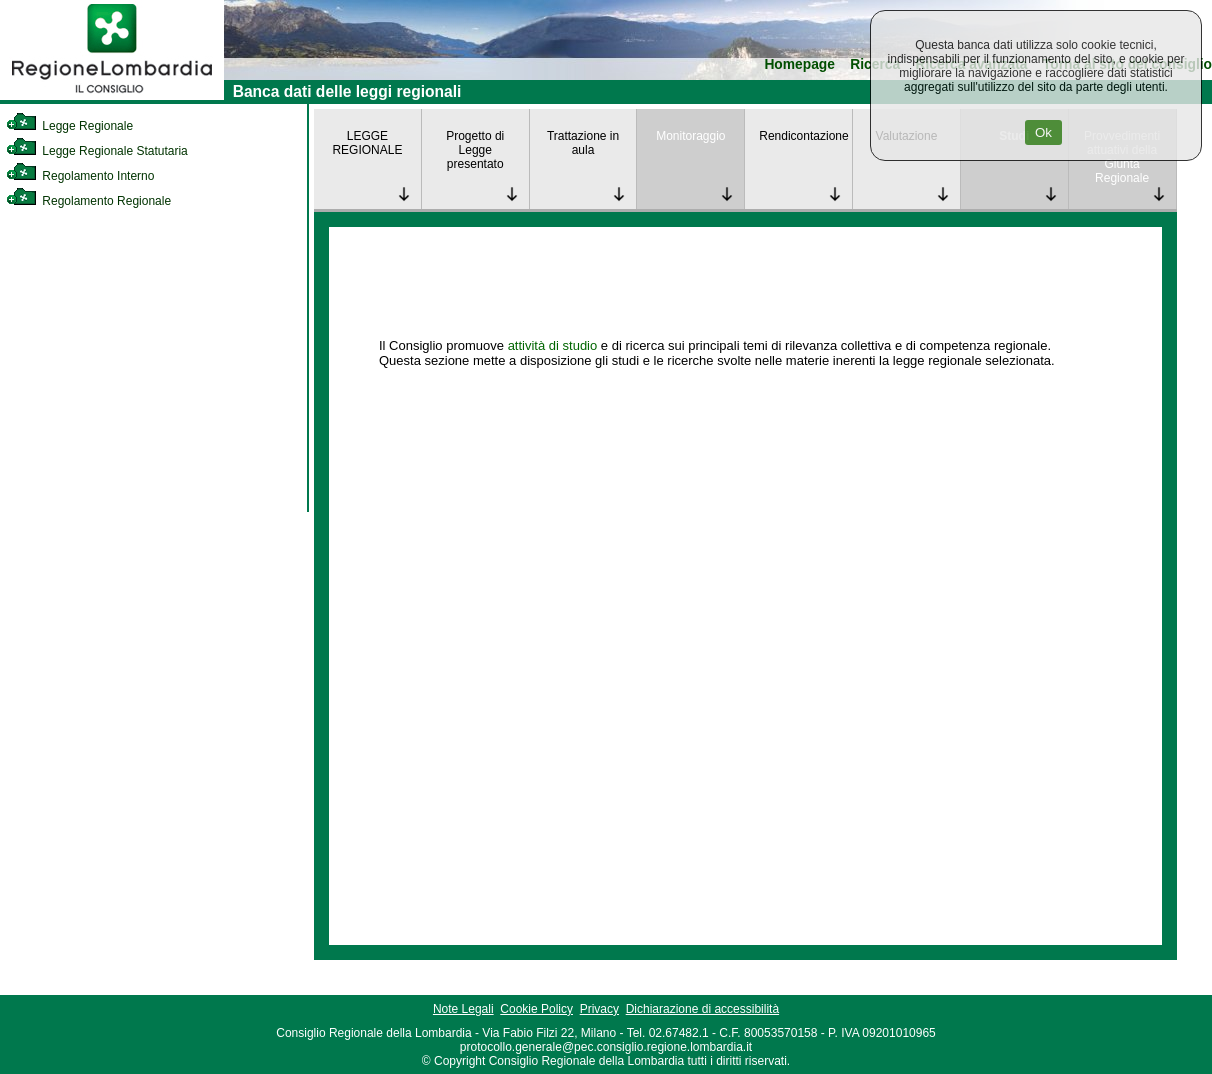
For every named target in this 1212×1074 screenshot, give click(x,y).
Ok (1043, 132)
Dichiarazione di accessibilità (702, 1009)
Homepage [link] (799, 64)
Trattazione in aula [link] (583, 143)
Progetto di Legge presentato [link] (475, 150)
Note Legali (463, 1009)
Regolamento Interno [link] (80, 176)
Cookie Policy (536, 1009)
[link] (112, 96)
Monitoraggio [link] (690, 136)
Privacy (599, 1009)
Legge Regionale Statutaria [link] (97, 151)
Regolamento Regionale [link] (88, 201)
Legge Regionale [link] (69, 126)
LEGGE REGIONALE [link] (367, 143)
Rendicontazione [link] (803, 136)
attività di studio (553, 345)
